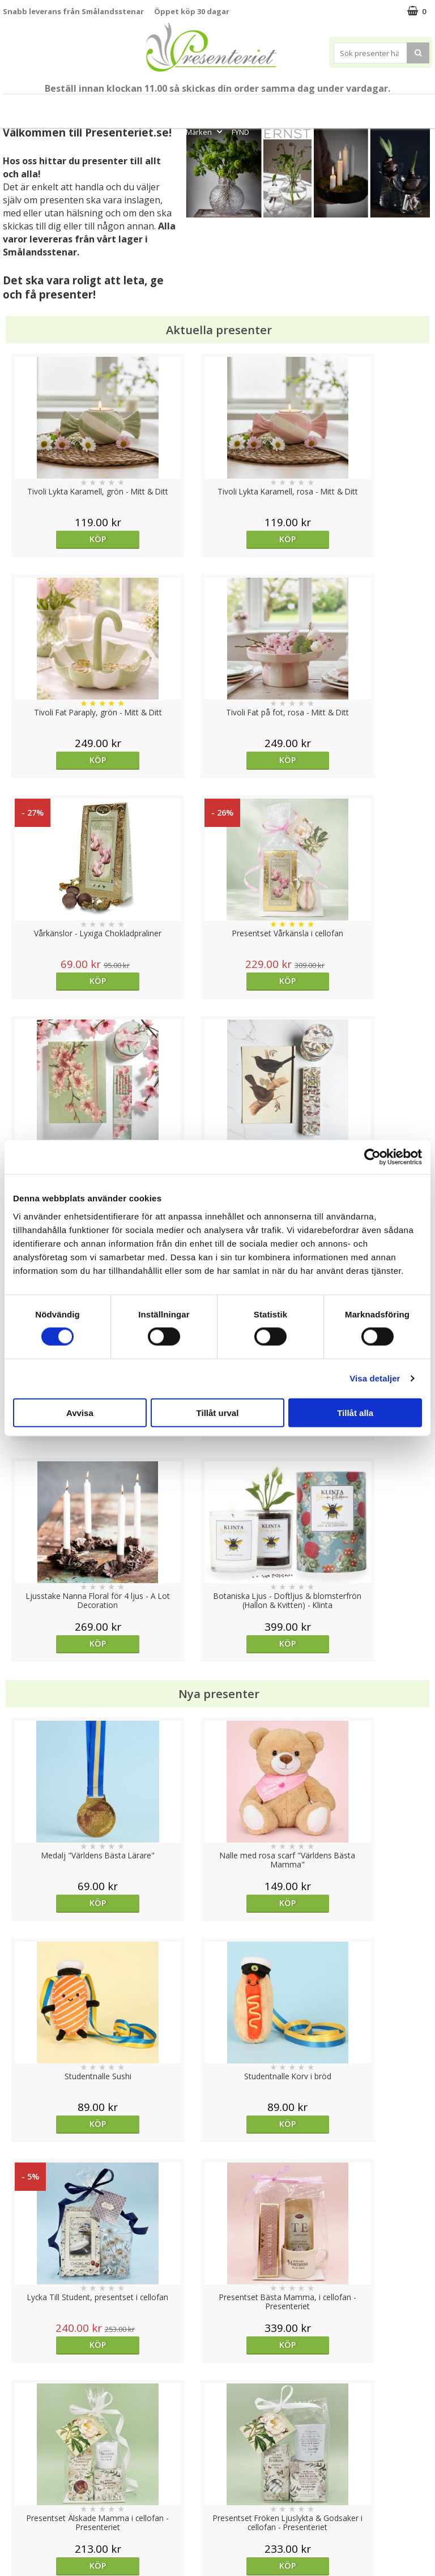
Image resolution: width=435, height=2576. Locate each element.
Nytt (12, 106)
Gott (416, 106)
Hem (311, 106)
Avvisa (79, 1412)
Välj (378, 1720)
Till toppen (217, 2401)
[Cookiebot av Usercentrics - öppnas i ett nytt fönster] (372, 1157)
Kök (346, 106)
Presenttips (264, 106)
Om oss (17, 2491)
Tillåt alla (355, 1412)
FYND (240, 132)
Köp (56, 539)
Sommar (159, 106)
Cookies (17, 2439)
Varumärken (25, 2456)
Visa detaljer (374, 1378)
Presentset (205, 106)
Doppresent (25, 2542)
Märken (205, 132)
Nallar (13, 2525)
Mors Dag (48, 106)
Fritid (380, 106)
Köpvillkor (21, 2474)
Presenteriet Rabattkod (47, 2508)
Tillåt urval (218, 1412)
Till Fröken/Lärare (108, 106)
